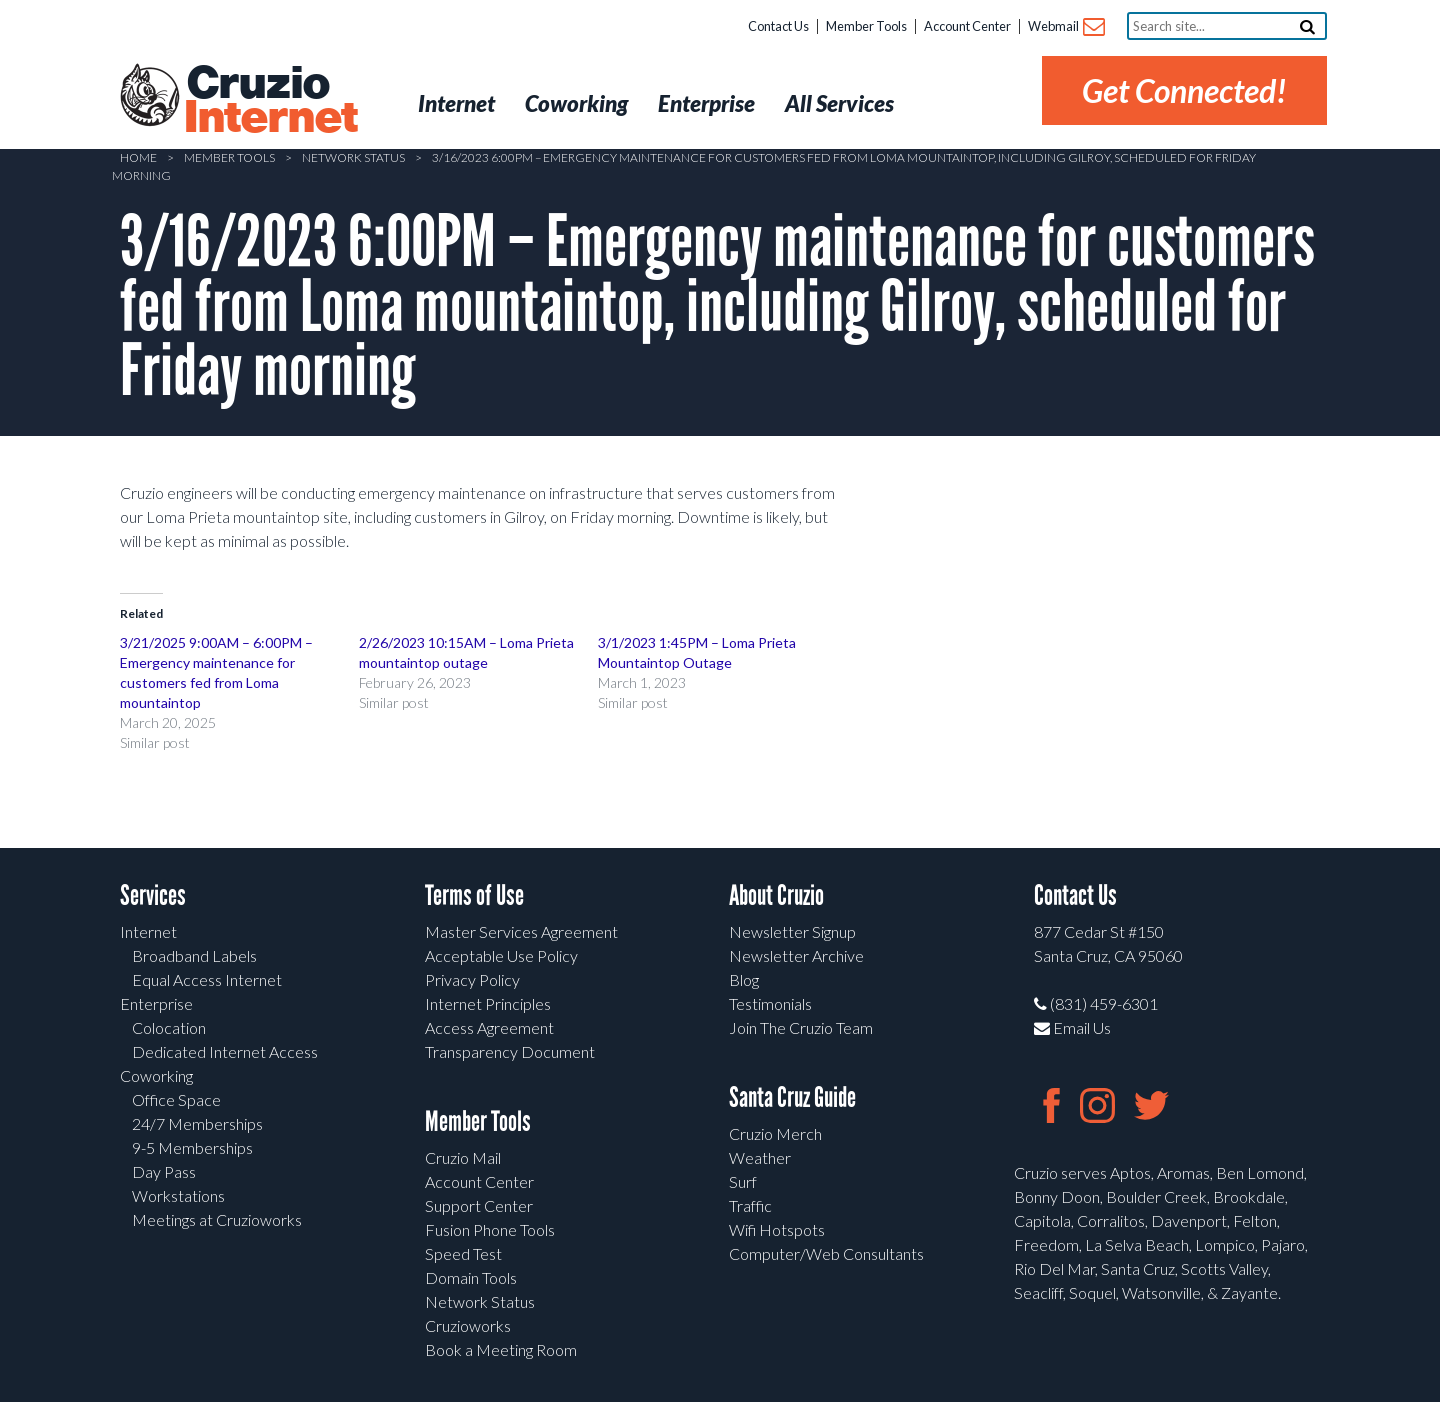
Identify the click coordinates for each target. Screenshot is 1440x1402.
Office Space (176, 1099)
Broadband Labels (194, 955)
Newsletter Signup (792, 931)
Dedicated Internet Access (225, 1051)
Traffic (750, 1205)
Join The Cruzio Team (801, 1027)
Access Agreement (489, 1027)
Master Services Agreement (521, 931)
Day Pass (164, 1171)
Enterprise (156, 1003)
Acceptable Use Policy (501, 955)
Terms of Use (474, 895)
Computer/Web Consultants (826, 1253)
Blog (744, 979)
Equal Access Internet (207, 979)
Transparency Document (510, 1051)
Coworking (156, 1075)
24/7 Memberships (197, 1123)
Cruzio (270, 101)
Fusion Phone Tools (490, 1229)
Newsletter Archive (796, 955)
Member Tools (866, 26)
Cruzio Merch (775, 1133)
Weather (760, 1157)
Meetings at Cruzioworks (217, 1219)
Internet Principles (488, 1003)
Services (153, 895)
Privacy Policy (472, 979)
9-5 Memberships (192, 1147)
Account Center (967, 26)
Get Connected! (1184, 90)
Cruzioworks (468, 1325)
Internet (148, 931)
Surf (743, 1181)
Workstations (178, 1195)
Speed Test (463, 1253)
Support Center (479, 1205)
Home (138, 157)
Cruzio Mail (463, 1157)
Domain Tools (471, 1277)
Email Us (1072, 1027)
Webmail (1065, 27)
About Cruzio (776, 895)
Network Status (353, 157)
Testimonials (770, 1003)
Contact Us (778, 26)
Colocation (169, 1027)
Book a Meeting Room (501, 1349)
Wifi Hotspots (777, 1229)
